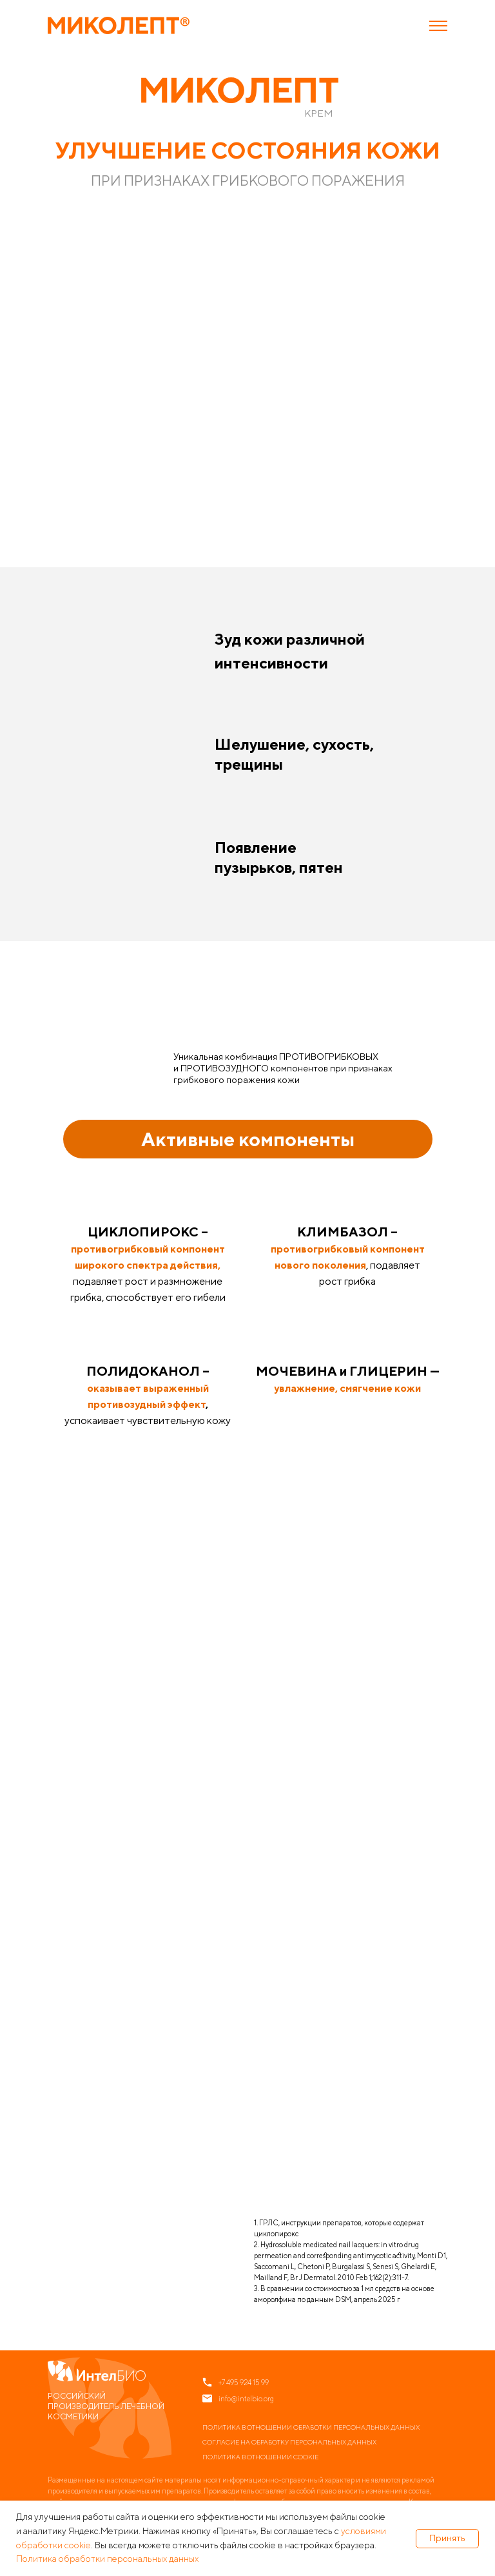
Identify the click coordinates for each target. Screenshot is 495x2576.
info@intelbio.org (246, 2398)
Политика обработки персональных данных (107, 2558)
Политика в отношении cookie (260, 2457)
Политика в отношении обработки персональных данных (311, 2427)
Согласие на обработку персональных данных (289, 2442)
